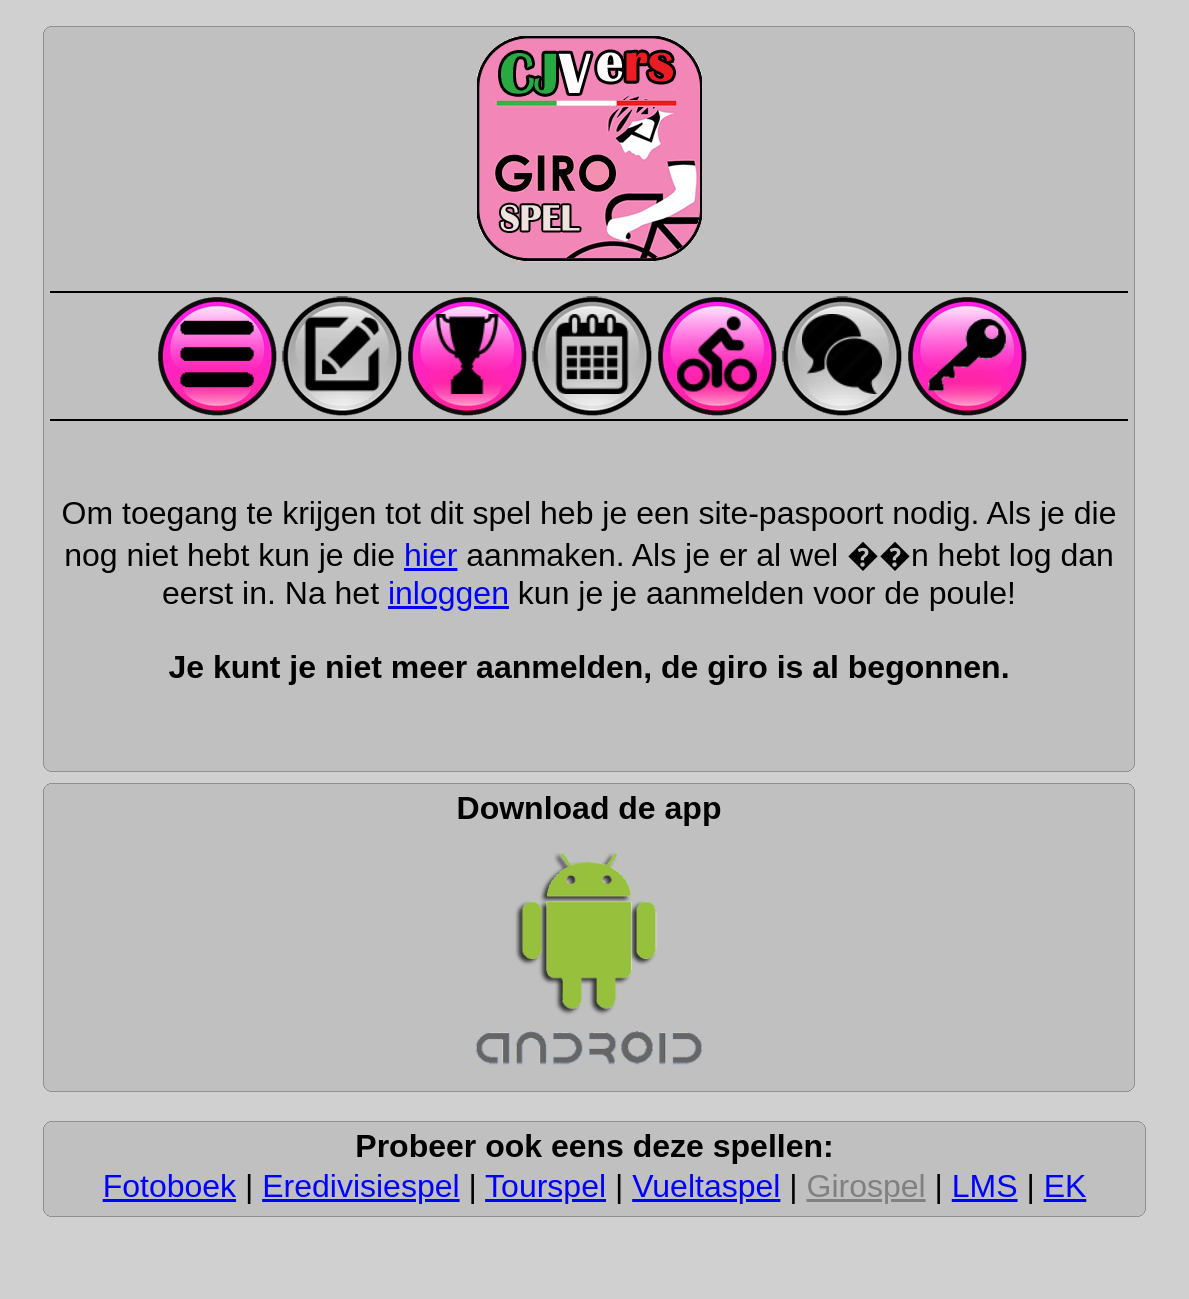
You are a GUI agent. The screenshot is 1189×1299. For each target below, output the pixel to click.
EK (1065, 1186)
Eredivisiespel (360, 1186)
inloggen (448, 593)
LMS (985, 1186)
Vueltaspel (706, 1186)
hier (430, 555)
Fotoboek (169, 1186)
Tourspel (545, 1186)
